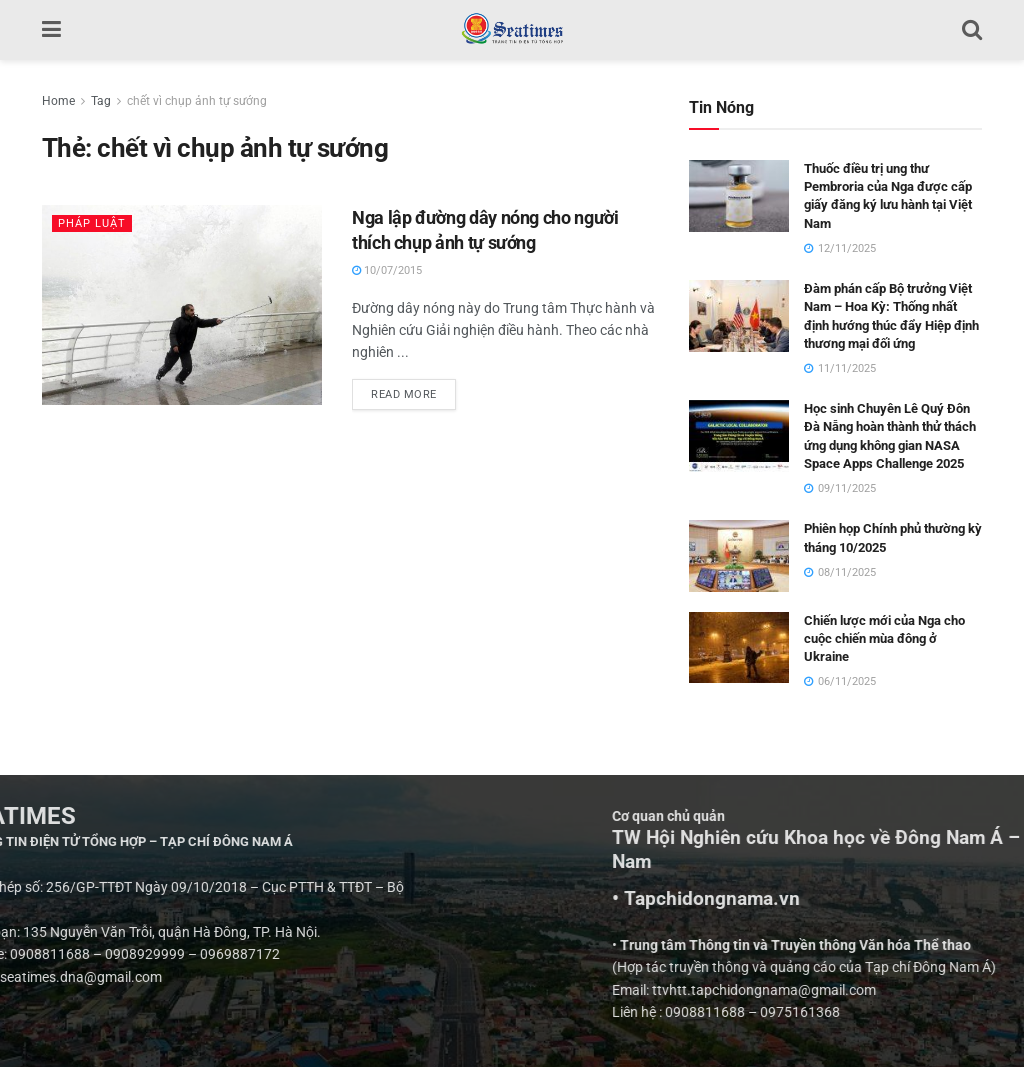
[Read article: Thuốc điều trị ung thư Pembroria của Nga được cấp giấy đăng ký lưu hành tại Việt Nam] (739, 196)
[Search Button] (972, 30)
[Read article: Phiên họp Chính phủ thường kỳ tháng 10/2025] (739, 556)
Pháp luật (92, 223)
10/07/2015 (387, 270)
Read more (413, 390)
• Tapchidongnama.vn (913, 899)
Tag (101, 101)
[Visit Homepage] (511, 30)
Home (58, 101)
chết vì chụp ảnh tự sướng (197, 101)
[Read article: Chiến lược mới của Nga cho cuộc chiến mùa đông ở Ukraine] (739, 648)
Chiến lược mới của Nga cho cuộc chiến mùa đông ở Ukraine (884, 638)
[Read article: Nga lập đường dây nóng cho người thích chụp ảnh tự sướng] (182, 305)
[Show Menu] (51, 30)
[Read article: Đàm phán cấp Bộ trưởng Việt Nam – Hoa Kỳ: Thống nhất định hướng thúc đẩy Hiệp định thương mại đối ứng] (739, 316)
